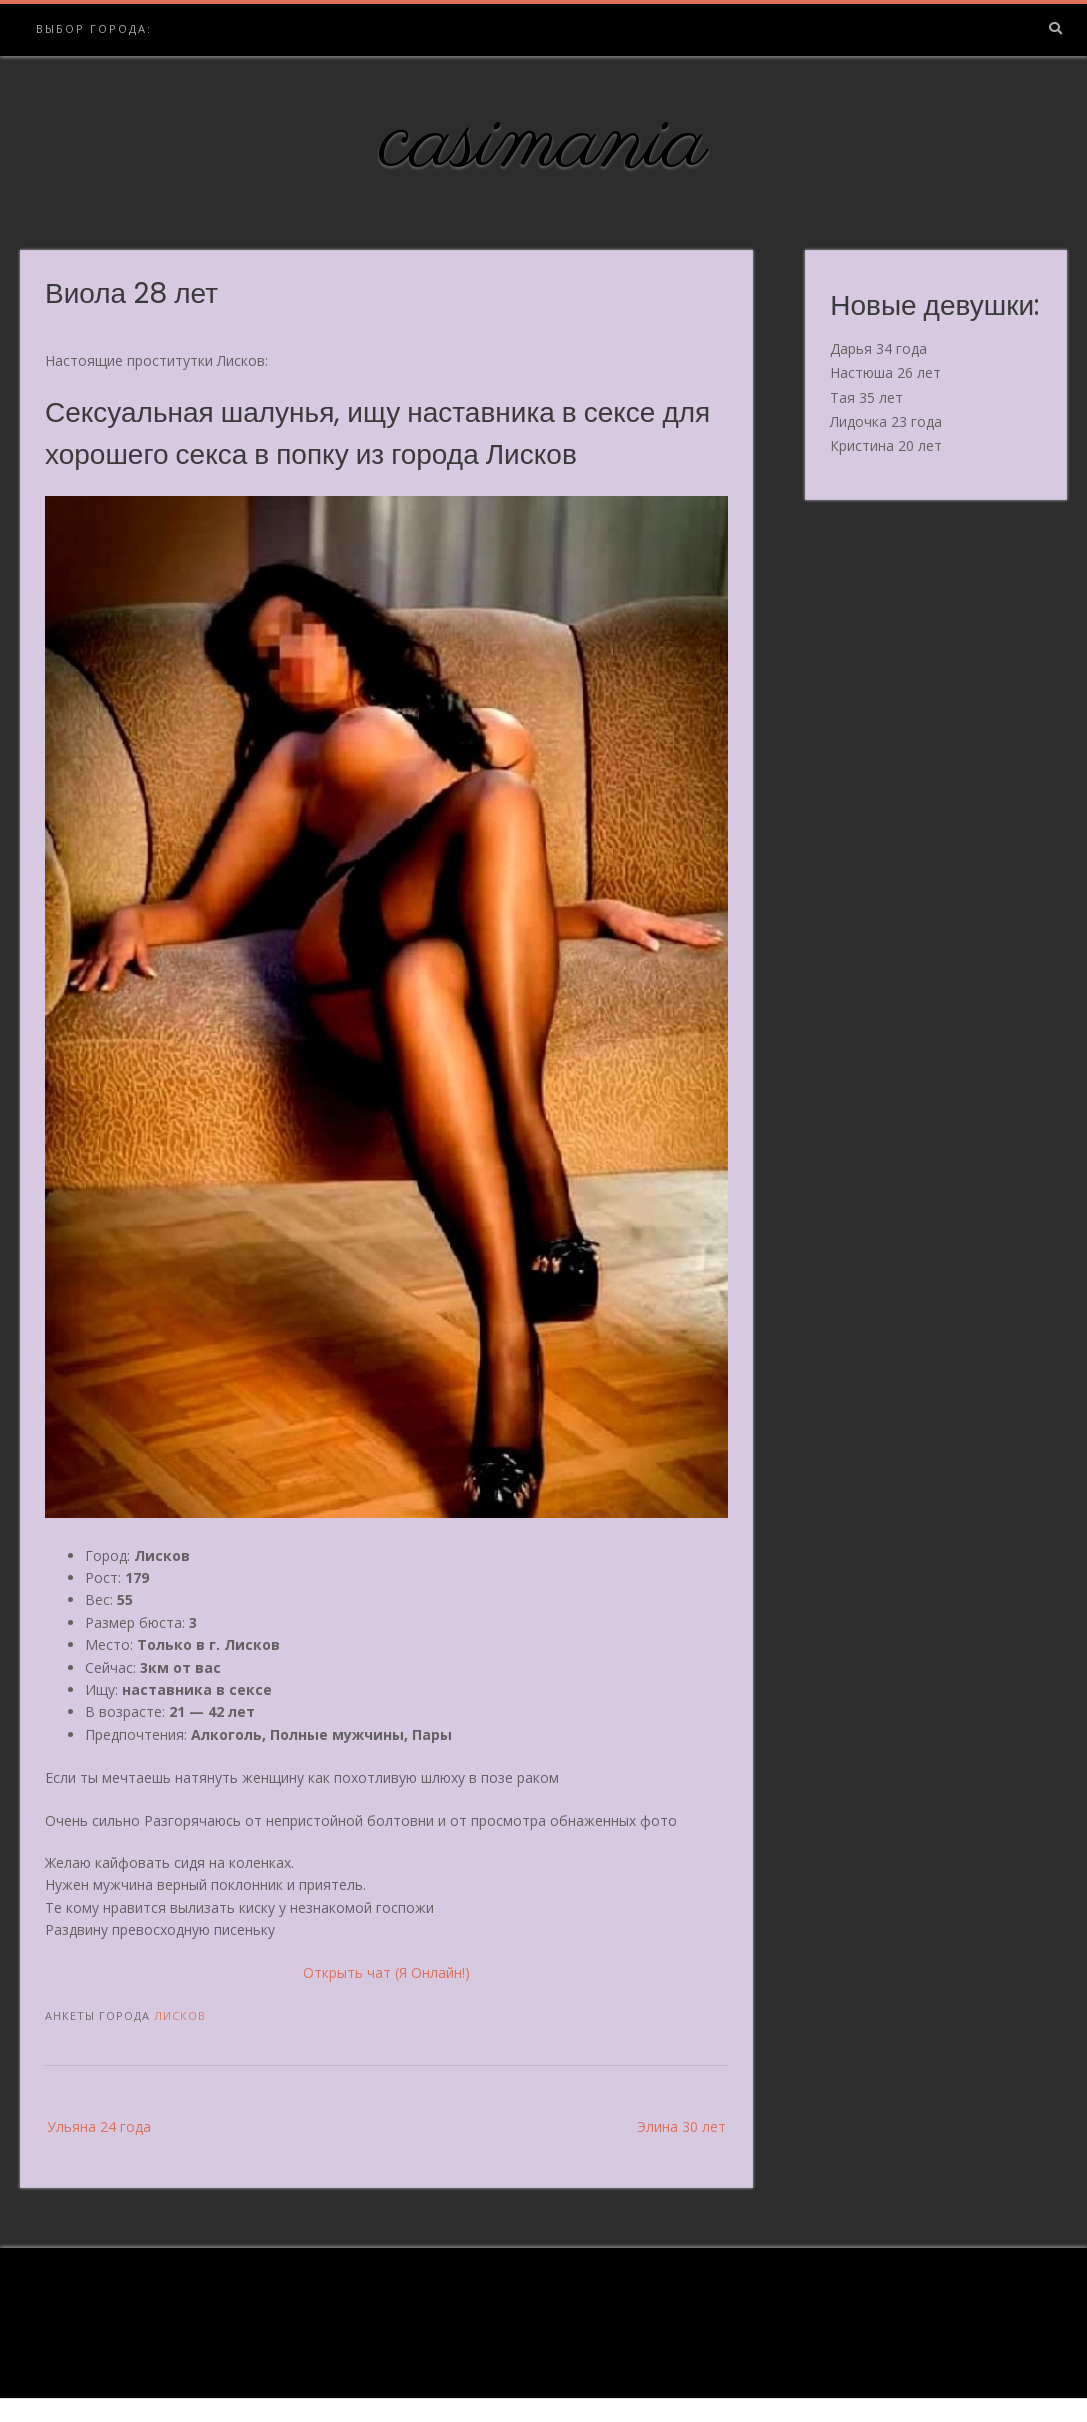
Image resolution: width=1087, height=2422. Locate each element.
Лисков (180, 2015)
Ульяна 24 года (99, 2126)
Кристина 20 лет (886, 445)
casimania (543, 143)
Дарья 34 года (878, 348)
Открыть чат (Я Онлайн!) (386, 1972)
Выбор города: (94, 28)
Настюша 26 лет (885, 372)
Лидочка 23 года (886, 421)
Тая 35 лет (866, 397)
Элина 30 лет (681, 2126)
